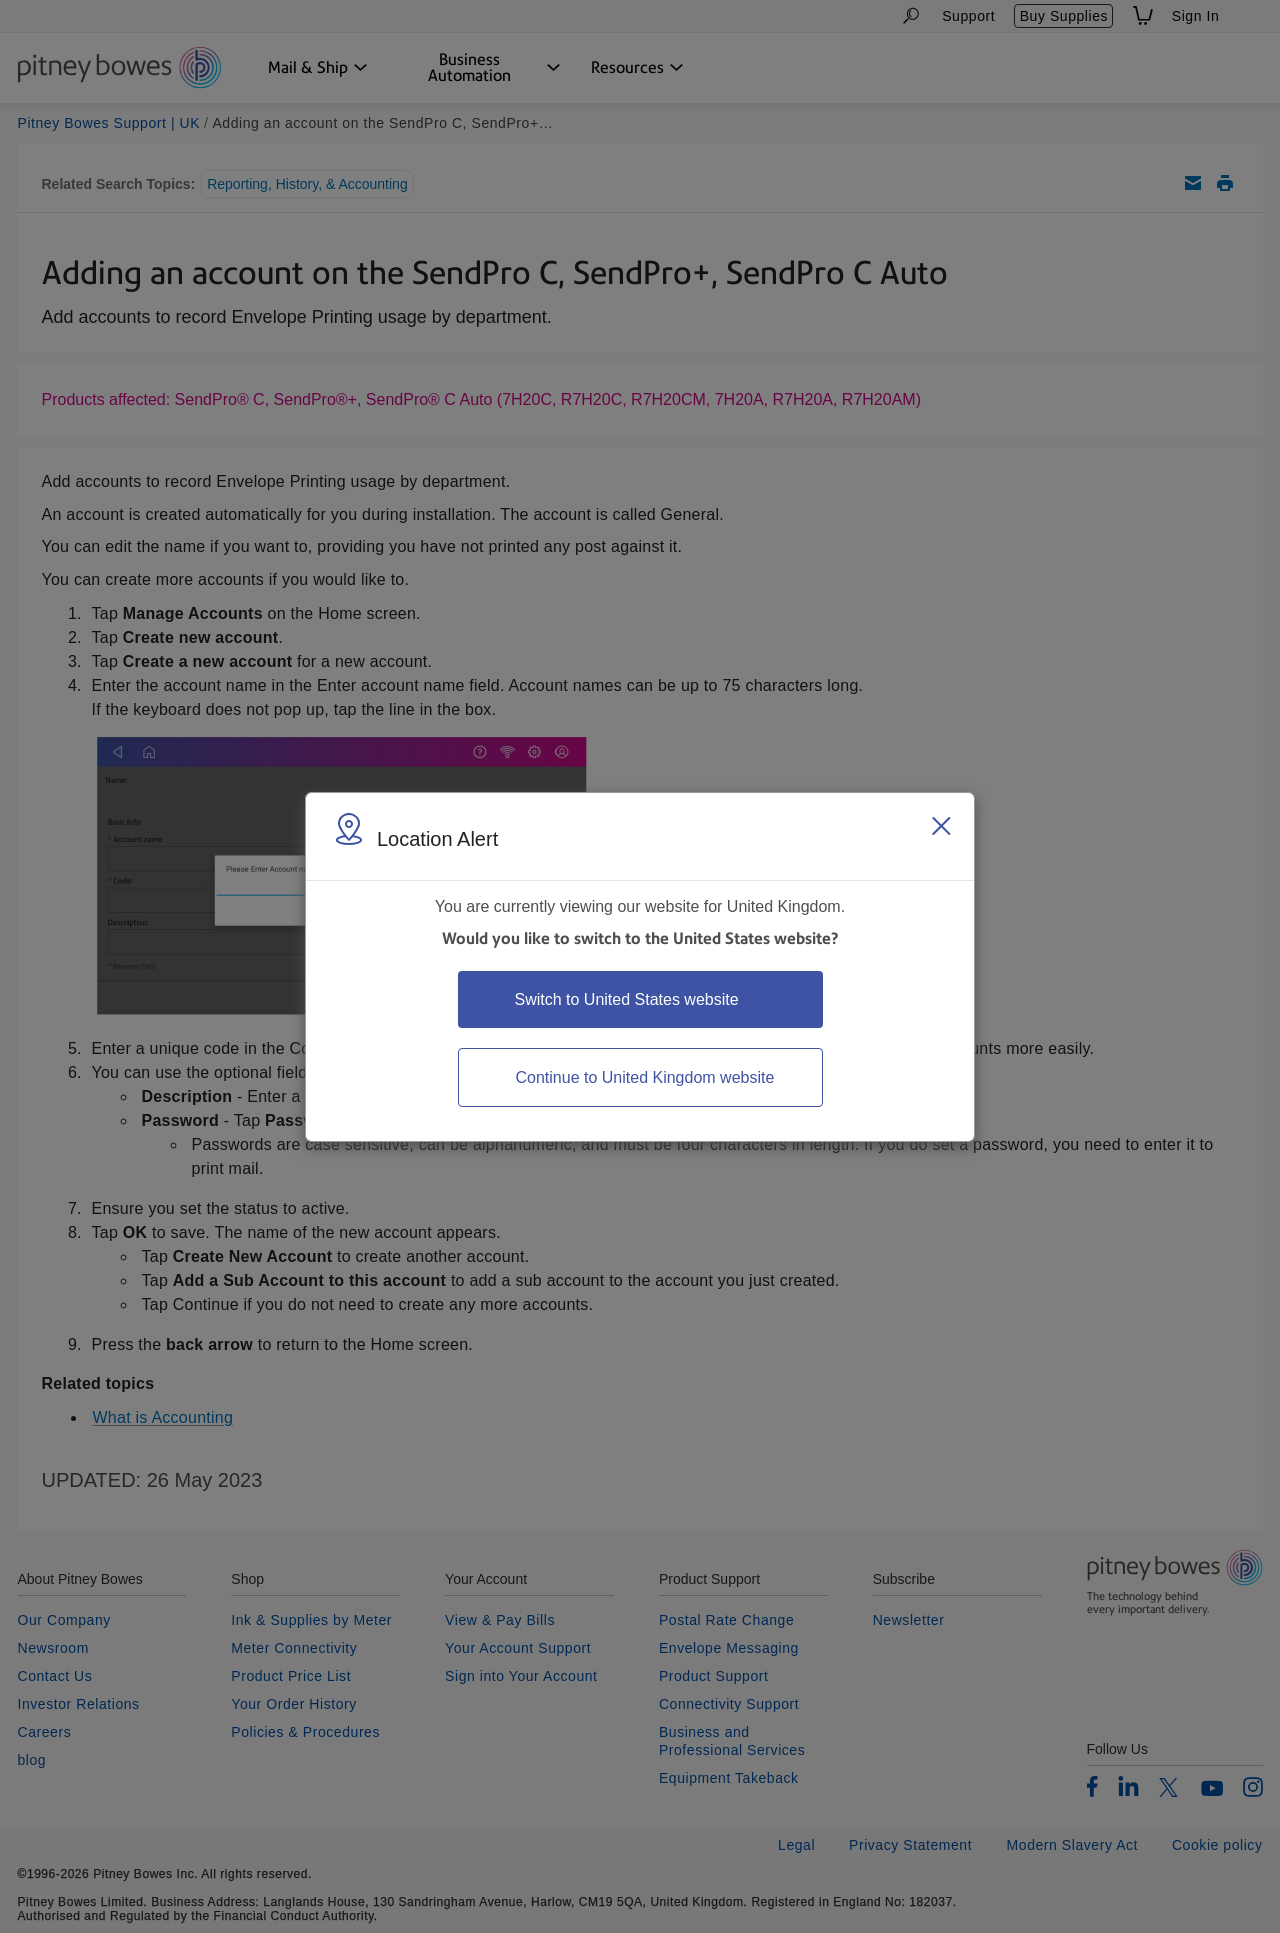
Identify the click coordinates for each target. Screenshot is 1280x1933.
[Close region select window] (941, 826)
